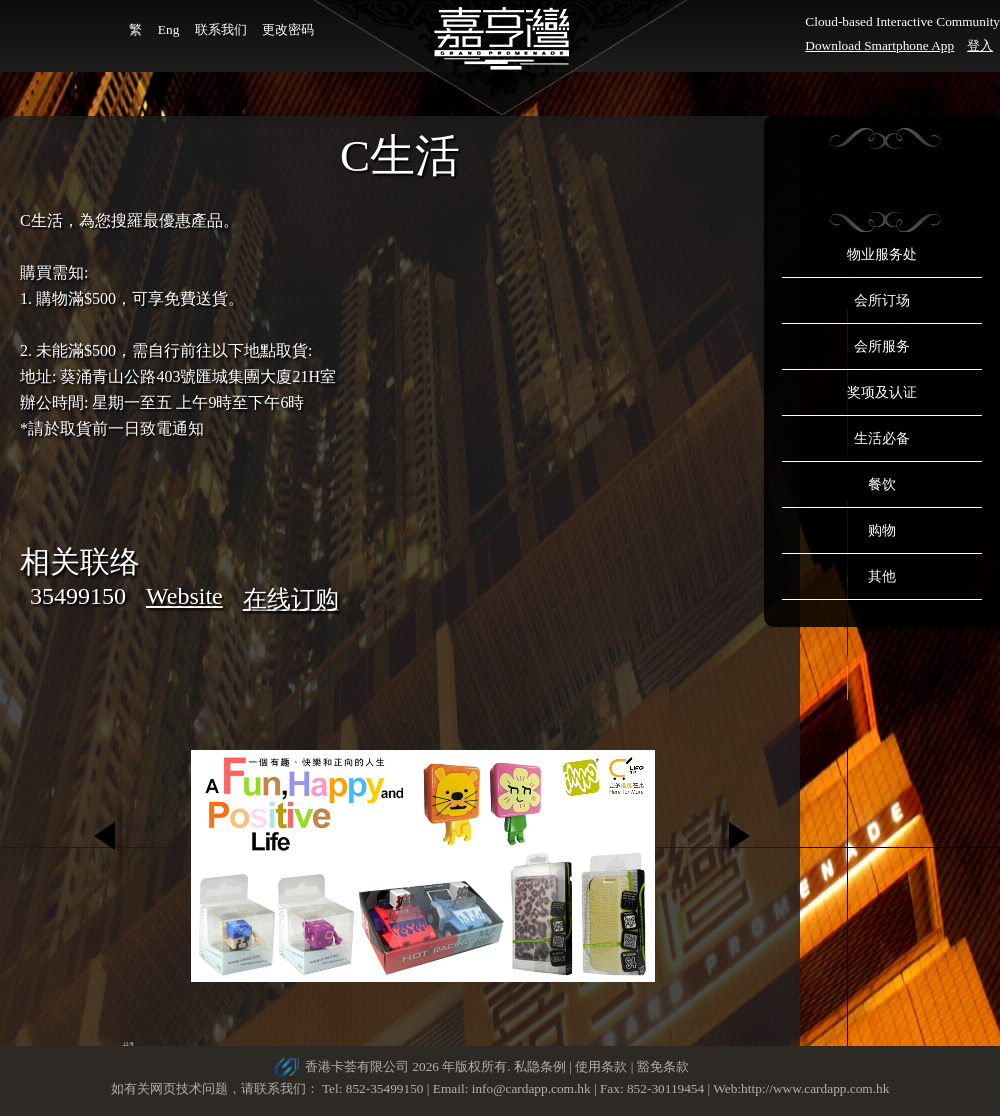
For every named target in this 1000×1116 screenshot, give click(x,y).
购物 (882, 530)
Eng (168, 29)
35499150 (78, 596)
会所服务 (882, 346)
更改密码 (288, 29)
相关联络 (80, 561)
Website (184, 596)
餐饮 (882, 484)
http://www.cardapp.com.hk (815, 1088)
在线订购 (291, 599)
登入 (980, 45)
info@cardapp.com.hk (533, 1088)
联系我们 (221, 29)
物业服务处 (882, 254)
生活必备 (882, 438)
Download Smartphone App (879, 45)
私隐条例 (540, 1066)
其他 (882, 576)
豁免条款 (663, 1066)
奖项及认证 (882, 392)
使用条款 (601, 1066)
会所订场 (882, 300)
